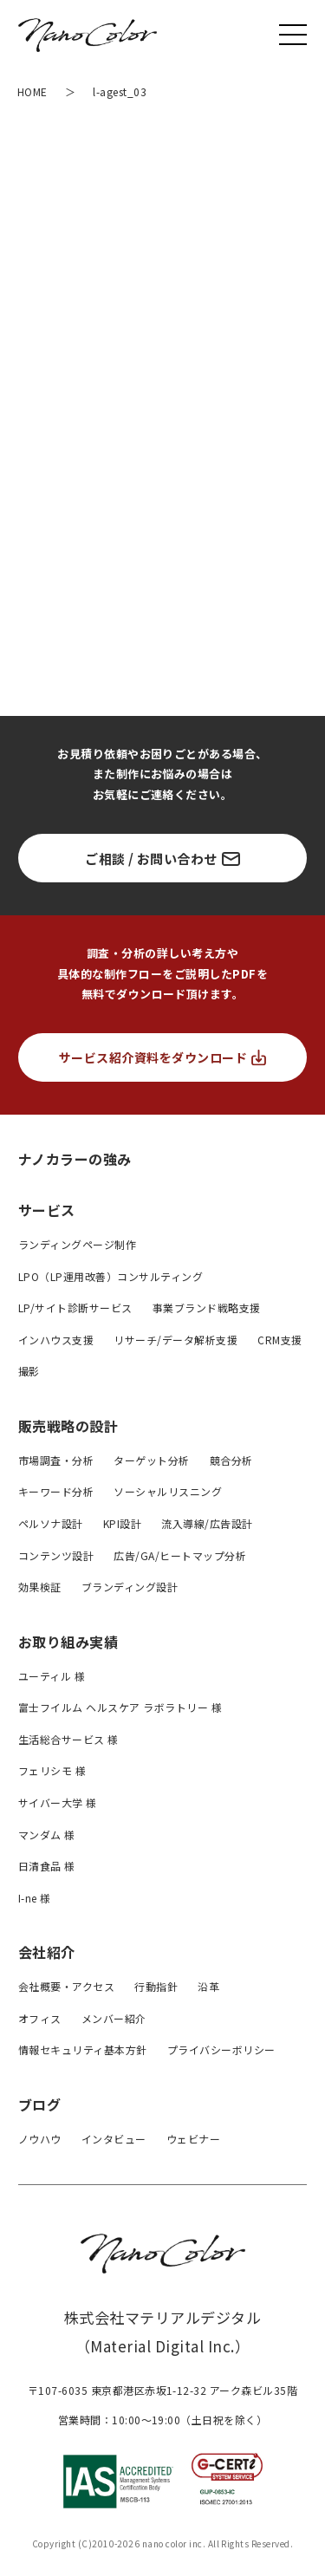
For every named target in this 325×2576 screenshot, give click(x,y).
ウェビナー (193, 2138)
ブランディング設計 (129, 1586)
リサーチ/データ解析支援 (175, 1339)
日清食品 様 (46, 1865)
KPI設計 (122, 1523)
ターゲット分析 (151, 1460)
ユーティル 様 (51, 1676)
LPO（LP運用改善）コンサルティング (110, 1276)
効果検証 (40, 1586)
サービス (46, 1210)
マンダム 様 (46, 1834)
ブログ (39, 2104)
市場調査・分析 (56, 1460)
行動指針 (156, 1986)
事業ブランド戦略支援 (207, 1307)
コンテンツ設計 (56, 1555)
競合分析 (231, 1460)
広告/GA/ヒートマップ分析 (180, 1555)
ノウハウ (40, 2138)
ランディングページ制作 (77, 1244)
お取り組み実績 (68, 1641)
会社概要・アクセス (66, 1986)
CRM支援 (279, 1339)
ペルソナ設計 (50, 1523)
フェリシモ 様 (52, 1770)
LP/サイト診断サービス (75, 1307)
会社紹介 (46, 1952)
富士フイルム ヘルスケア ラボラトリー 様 (120, 1707)
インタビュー (113, 2138)
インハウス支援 (56, 1339)
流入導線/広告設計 (206, 1523)
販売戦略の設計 (68, 1425)
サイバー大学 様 (57, 1802)
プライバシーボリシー (221, 2049)
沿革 (208, 1986)
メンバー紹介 (113, 2018)
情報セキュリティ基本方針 (82, 2049)
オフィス (40, 2018)
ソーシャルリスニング (168, 1491)
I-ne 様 (34, 1897)
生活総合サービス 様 (68, 1739)
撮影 (29, 1370)
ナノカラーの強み (75, 1158)
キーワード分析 (56, 1491)
